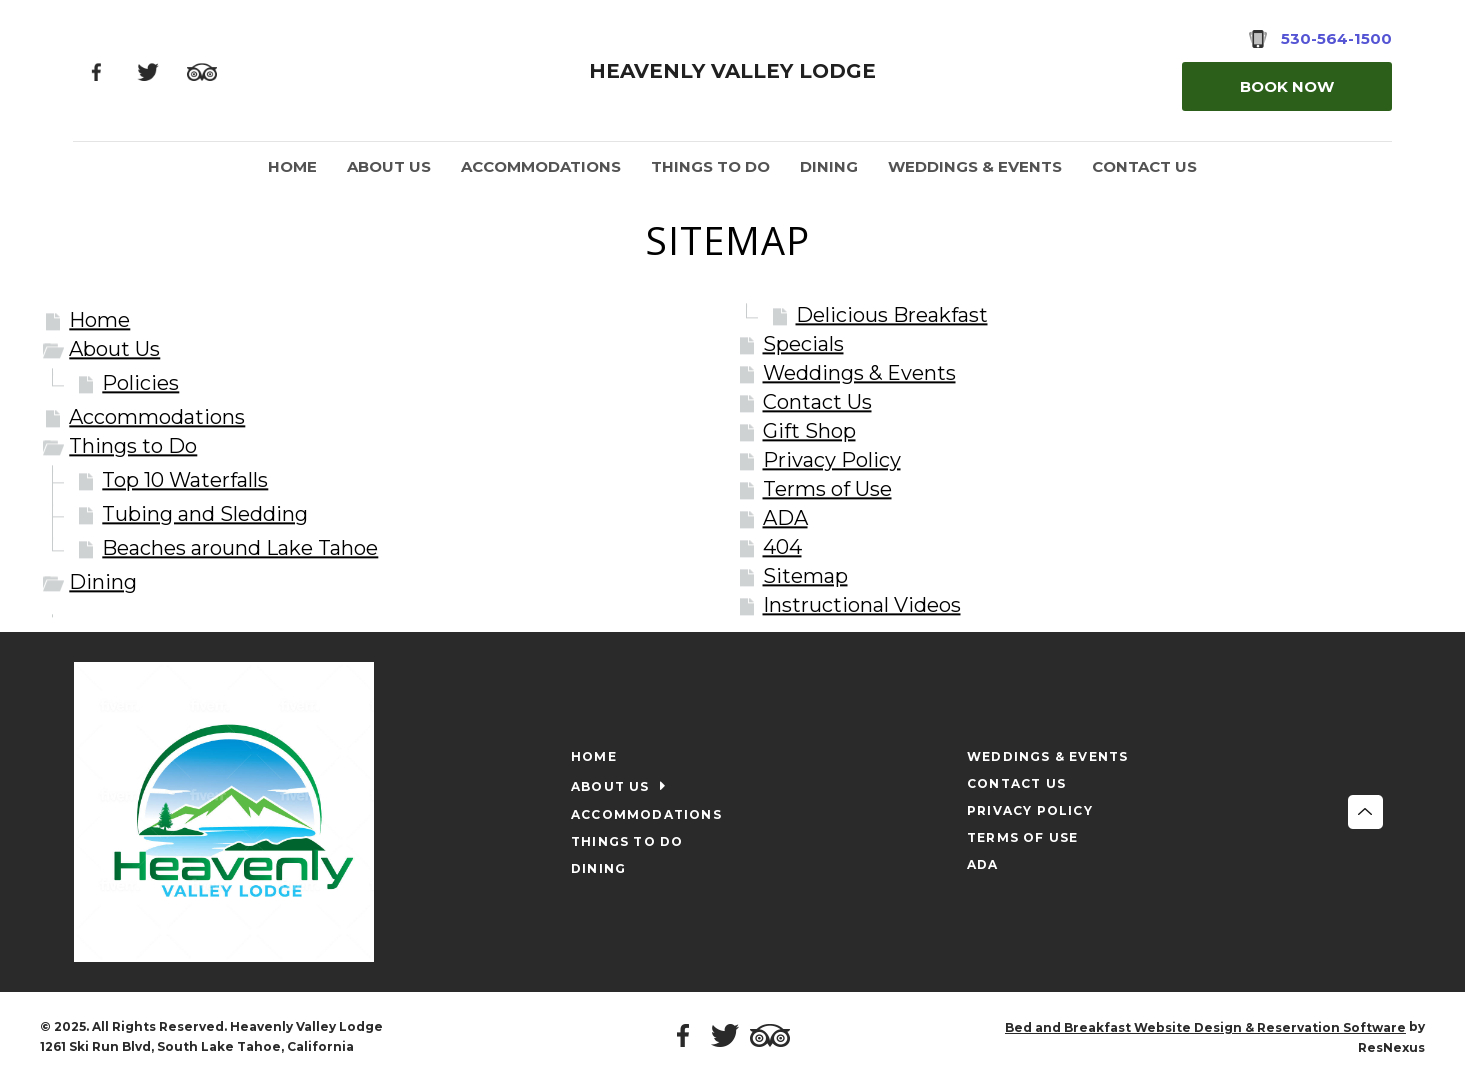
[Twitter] (147, 70)
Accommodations (157, 417)
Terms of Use (827, 489)
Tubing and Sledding (205, 514)
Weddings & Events (859, 373)
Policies (140, 383)
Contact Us (817, 402)
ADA (785, 518)
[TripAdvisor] (201, 70)
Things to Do (133, 446)
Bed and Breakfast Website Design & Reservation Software (1205, 1027)
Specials (803, 344)
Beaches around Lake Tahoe (240, 548)
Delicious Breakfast (892, 315)
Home (99, 320)
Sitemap (805, 576)
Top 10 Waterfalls (185, 480)
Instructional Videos (862, 605)
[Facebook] (96, 70)
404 (782, 547)
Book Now (1287, 86)
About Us (114, 349)
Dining (103, 582)
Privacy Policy (832, 460)
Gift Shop (809, 431)
